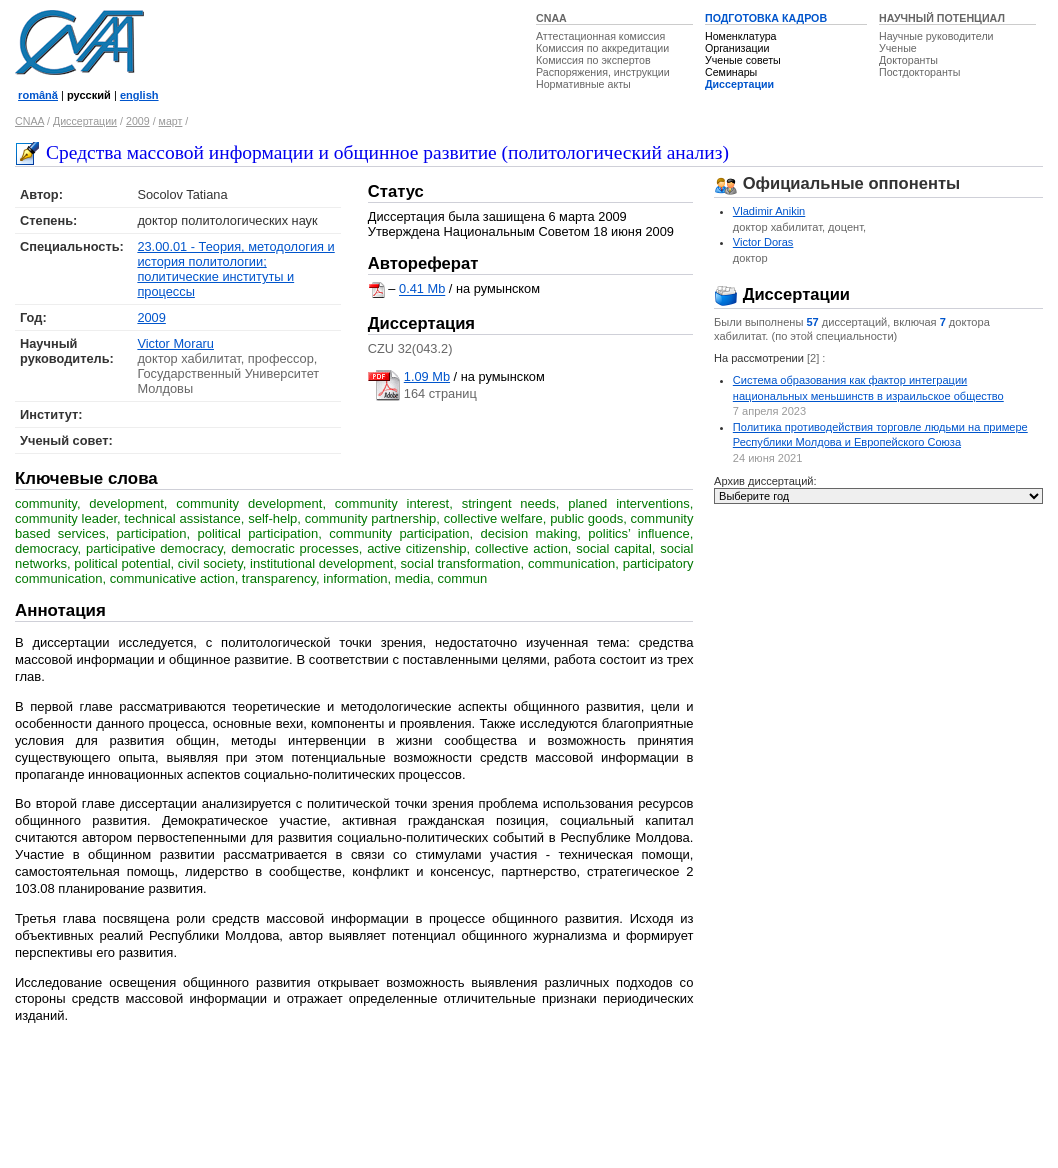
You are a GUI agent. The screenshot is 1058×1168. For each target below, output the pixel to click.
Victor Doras (763, 242)
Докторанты (908, 60)
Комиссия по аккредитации (602, 48)
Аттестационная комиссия (600, 36)
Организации (737, 48)
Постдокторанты (919, 72)
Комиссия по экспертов (593, 60)
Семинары (731, 72)
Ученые (898, 48)
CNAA (551, 18)
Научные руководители (936, 36)
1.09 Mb (427, 376)
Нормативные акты (583, 84)
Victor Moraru (175, 343)
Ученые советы (743, 60)
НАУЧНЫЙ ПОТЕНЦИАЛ (942, 18)
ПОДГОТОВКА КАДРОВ (766, 18)
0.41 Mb (422, 289)
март (171, 121)
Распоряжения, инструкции (603, 72)
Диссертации (739, 84)
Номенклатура (741, 36)
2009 (138, 121)
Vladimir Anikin (769, 211)
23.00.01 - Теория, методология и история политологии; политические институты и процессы (235, 269)
